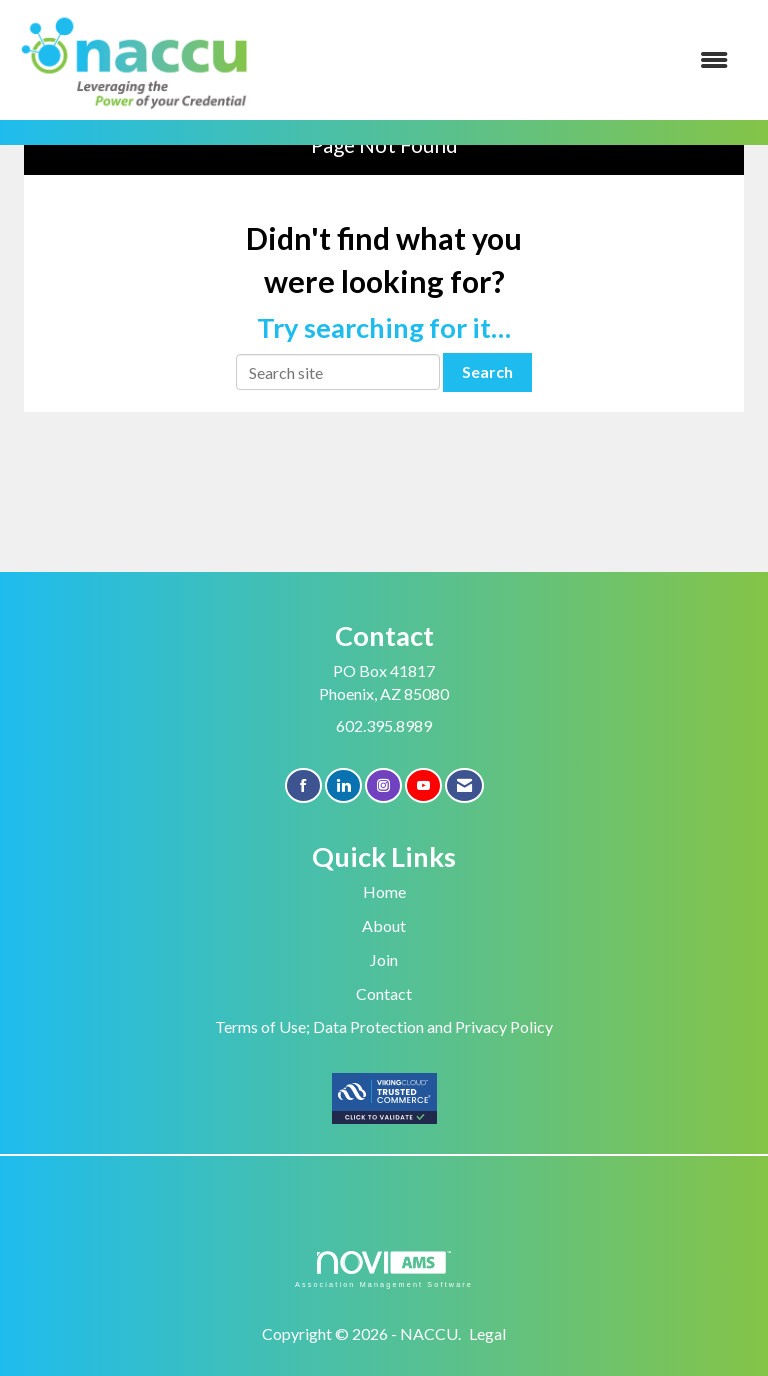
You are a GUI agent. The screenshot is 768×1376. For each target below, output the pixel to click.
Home (384, 891)
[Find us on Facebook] (303, 785)
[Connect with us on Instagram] (383, 785)
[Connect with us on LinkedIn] (343, 785)
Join (384, 959)
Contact (384, 993)
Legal (487, 1333)
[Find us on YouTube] (423, 785)
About (384, 925)
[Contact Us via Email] (464, 785)
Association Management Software (384, 1269)
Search (487, 371)
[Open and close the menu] (503, 60)
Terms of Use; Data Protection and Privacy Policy (384, 1026)
